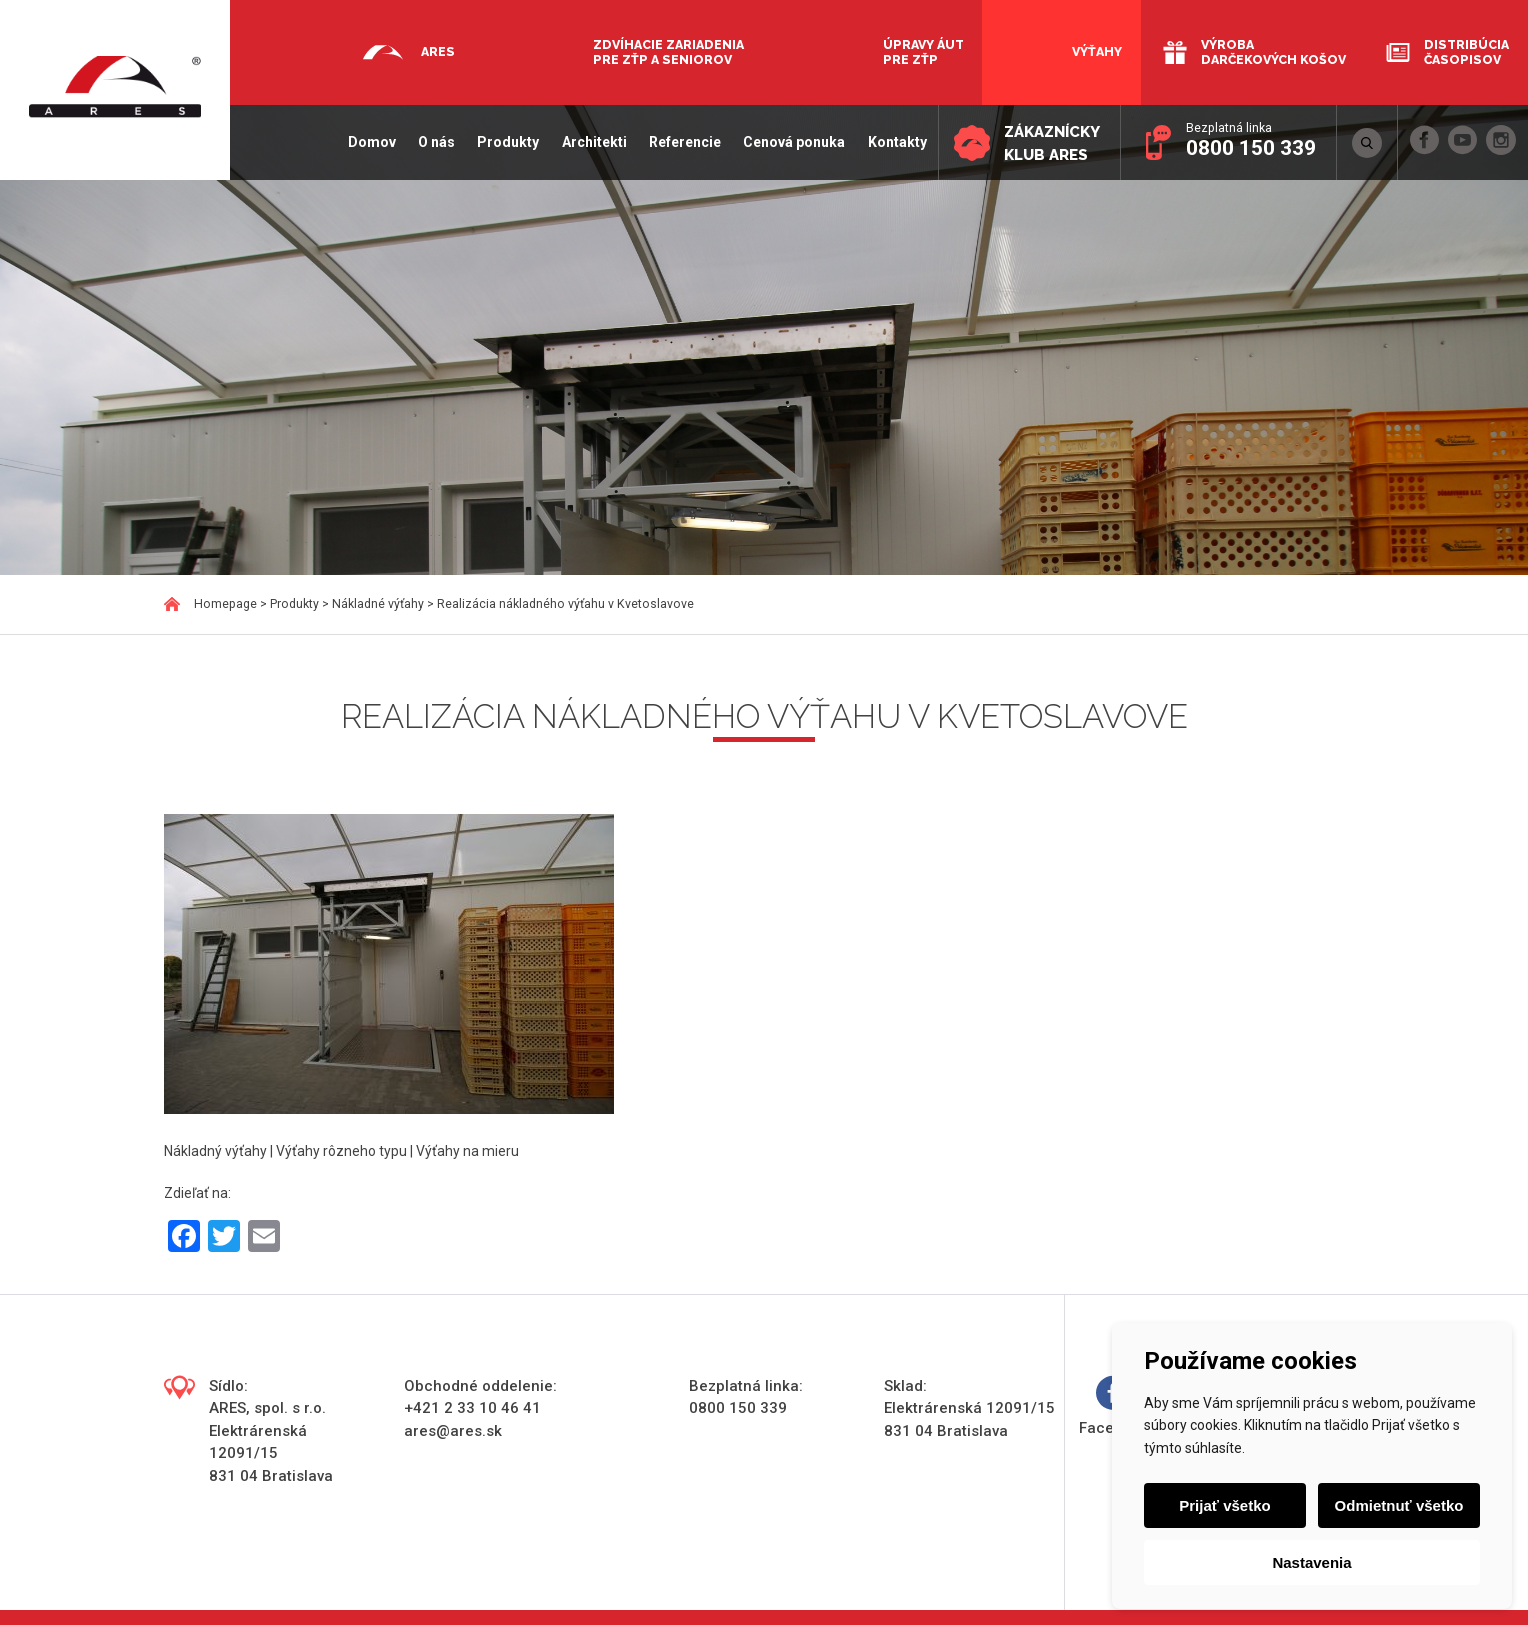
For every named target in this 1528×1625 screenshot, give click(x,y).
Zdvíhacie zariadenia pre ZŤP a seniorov (668, 52)
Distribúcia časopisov (1466, 52)
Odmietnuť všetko (1399, 1505)
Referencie (685, 142)
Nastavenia (1311, 1562)
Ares (438, 51)
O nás (436, 142)
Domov (372, 142)
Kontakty (897, 142)
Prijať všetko (1224, 1505)
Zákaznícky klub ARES (1052, 143)
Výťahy (1097, 51)
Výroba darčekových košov (1273, 52)
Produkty (508, 142)
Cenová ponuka (794, 142)
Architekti (594, 142)
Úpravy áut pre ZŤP (923, 52)
